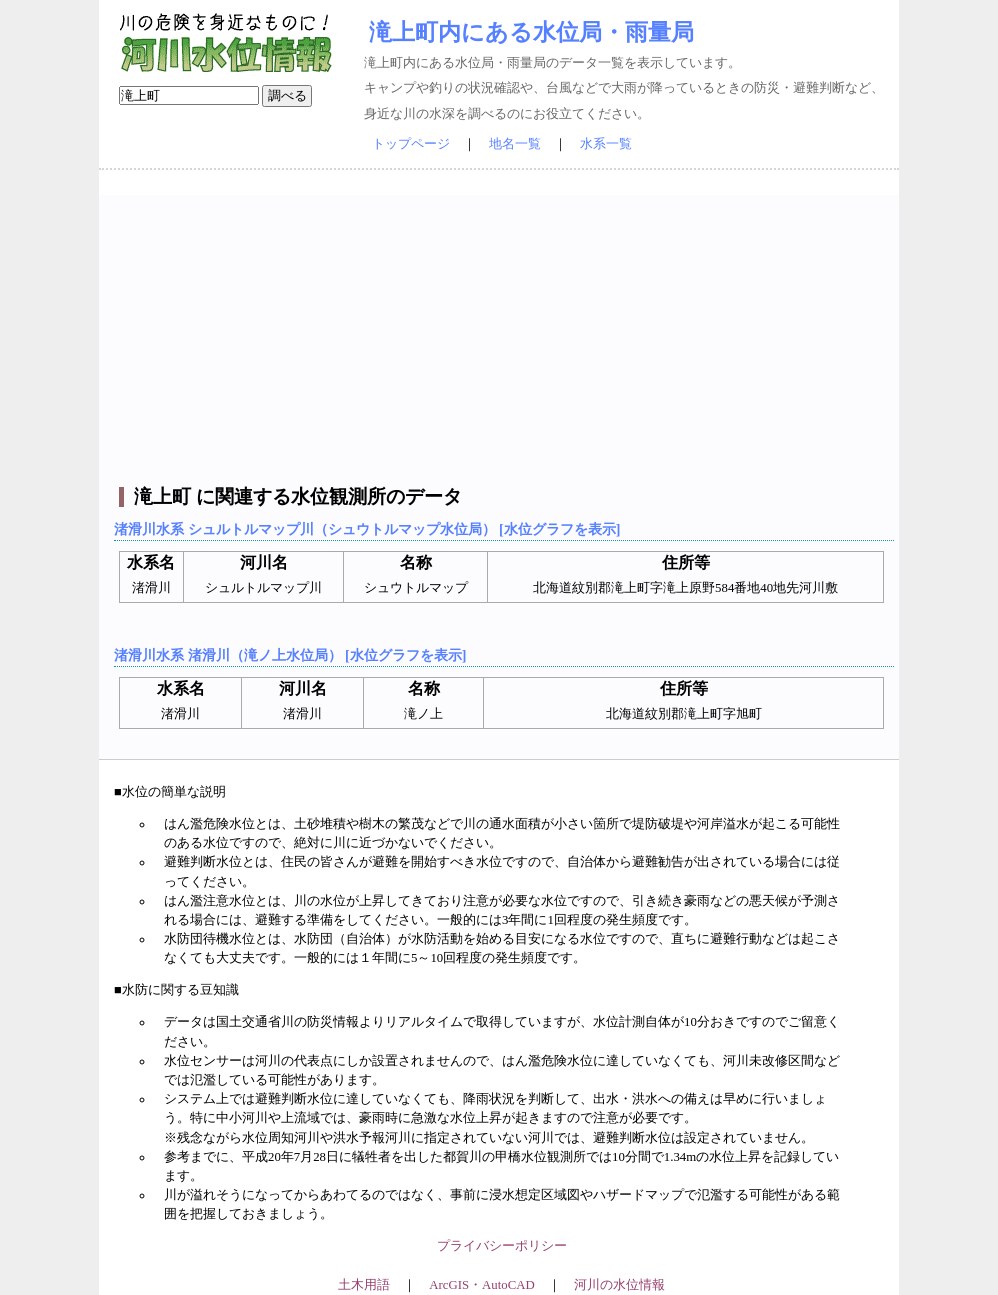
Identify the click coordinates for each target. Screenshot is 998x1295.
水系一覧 (606, 144)
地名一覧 (515, 144)
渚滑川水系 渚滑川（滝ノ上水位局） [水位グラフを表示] (290, 655)
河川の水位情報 (619, 1285)
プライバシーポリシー (502, 1246)
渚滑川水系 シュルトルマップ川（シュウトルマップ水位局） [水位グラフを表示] (367, 529)
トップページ (411, 144)
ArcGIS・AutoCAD (481, 1285)
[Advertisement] (501, 335)
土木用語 (364, 1285)
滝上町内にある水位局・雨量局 (531, 32)
